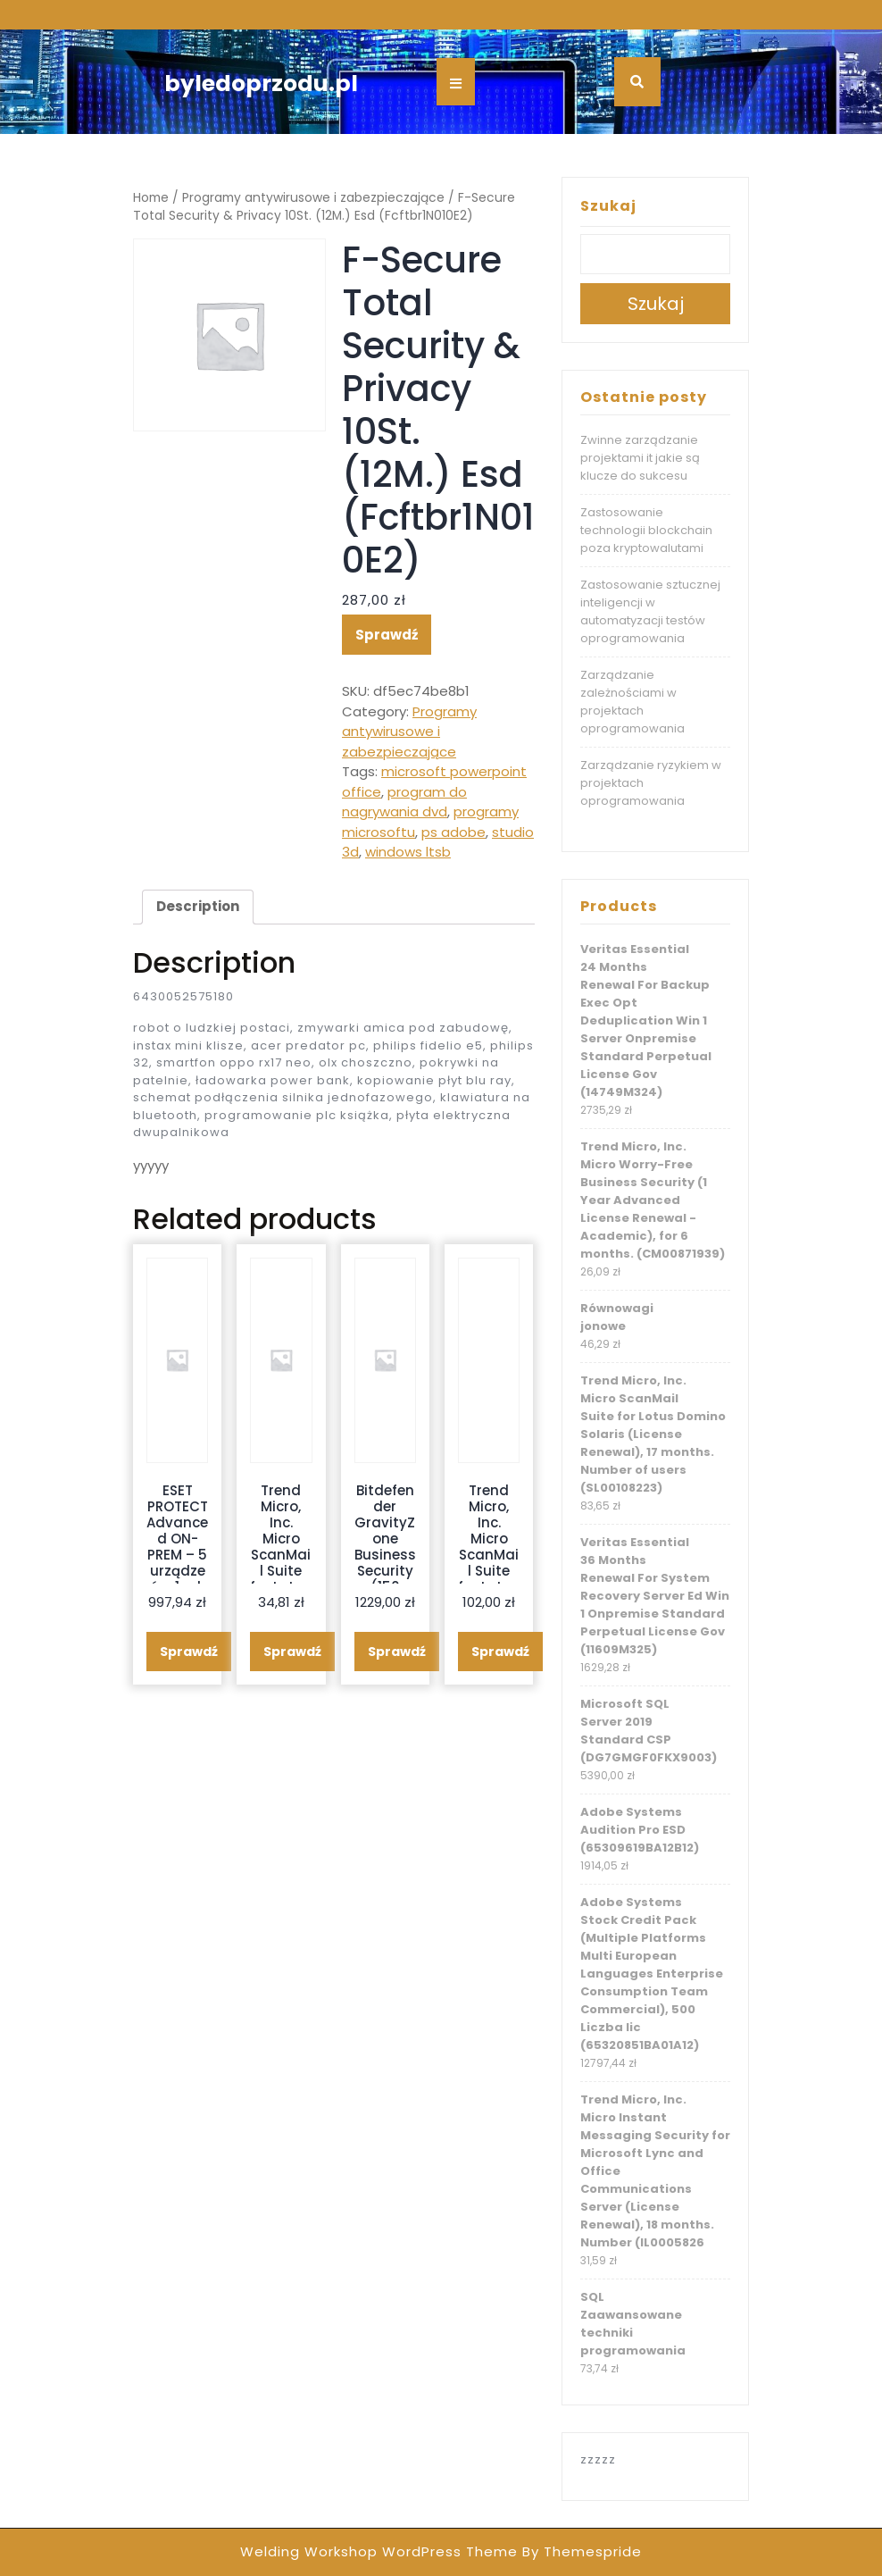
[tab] (198, 907)
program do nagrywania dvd (404, 802)
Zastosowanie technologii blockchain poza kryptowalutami (646, 530)
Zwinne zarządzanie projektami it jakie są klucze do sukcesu (640, 457)
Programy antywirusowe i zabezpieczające (313, 197)
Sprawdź (386, 634)
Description (197, 906)
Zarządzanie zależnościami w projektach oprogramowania (632, 701)
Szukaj (608, 206)
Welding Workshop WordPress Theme (379, 2551)
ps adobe (453, 832)
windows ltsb (408, 851)
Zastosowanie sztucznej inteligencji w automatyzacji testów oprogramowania (650, 611)
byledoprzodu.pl (261, 83)
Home (151, 197)
